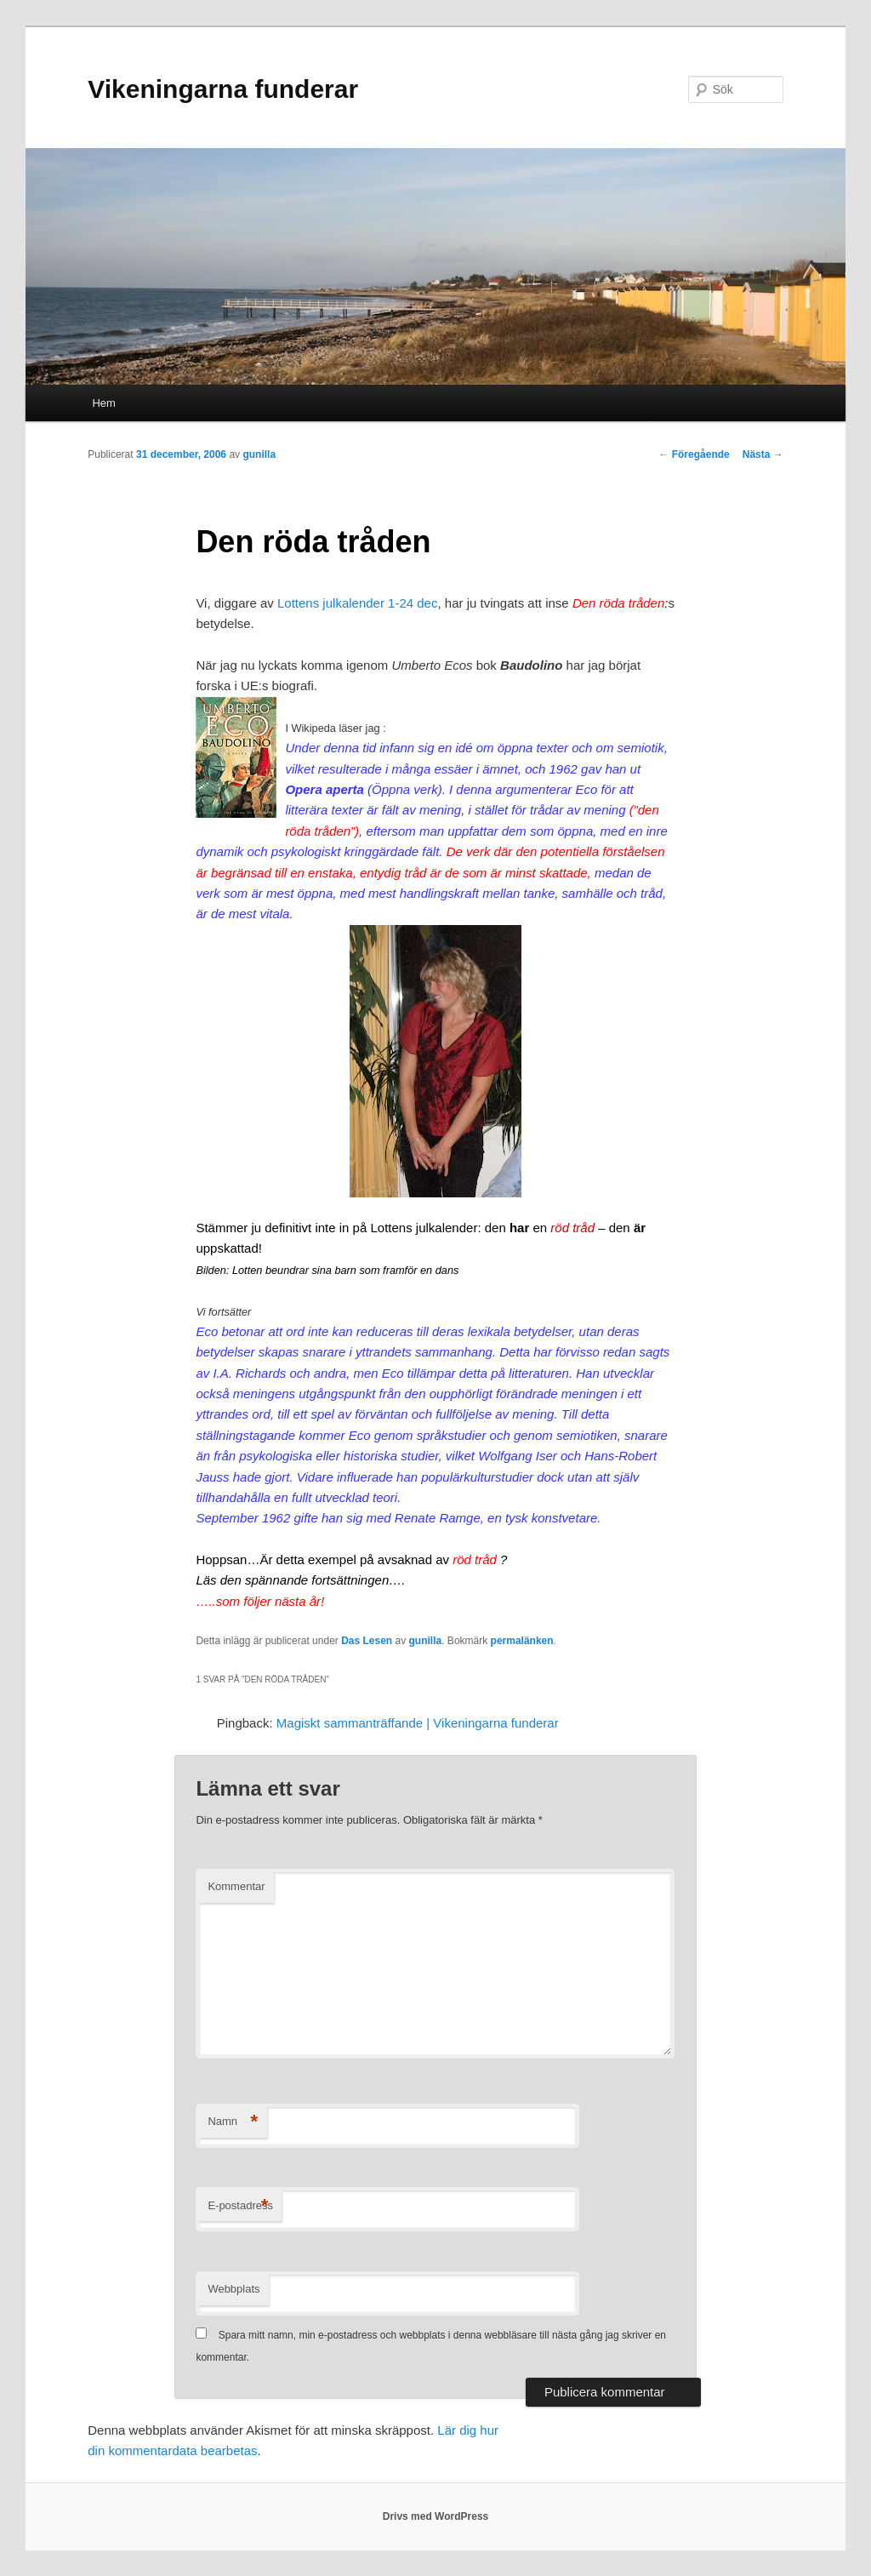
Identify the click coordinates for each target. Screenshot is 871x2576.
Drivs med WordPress (436, 2516)
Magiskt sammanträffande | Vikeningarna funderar (417, 1723)
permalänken (522, 1641)
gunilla (259, 454)
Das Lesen (366, 1641)
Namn (233, 2122)
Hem (103, 403)
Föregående (693, 454)
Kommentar (236, 1886)
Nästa (763, 454)
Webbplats (233, 2288)
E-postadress (240, 2206)
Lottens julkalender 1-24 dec (357, 603)
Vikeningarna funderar (223, 89)
